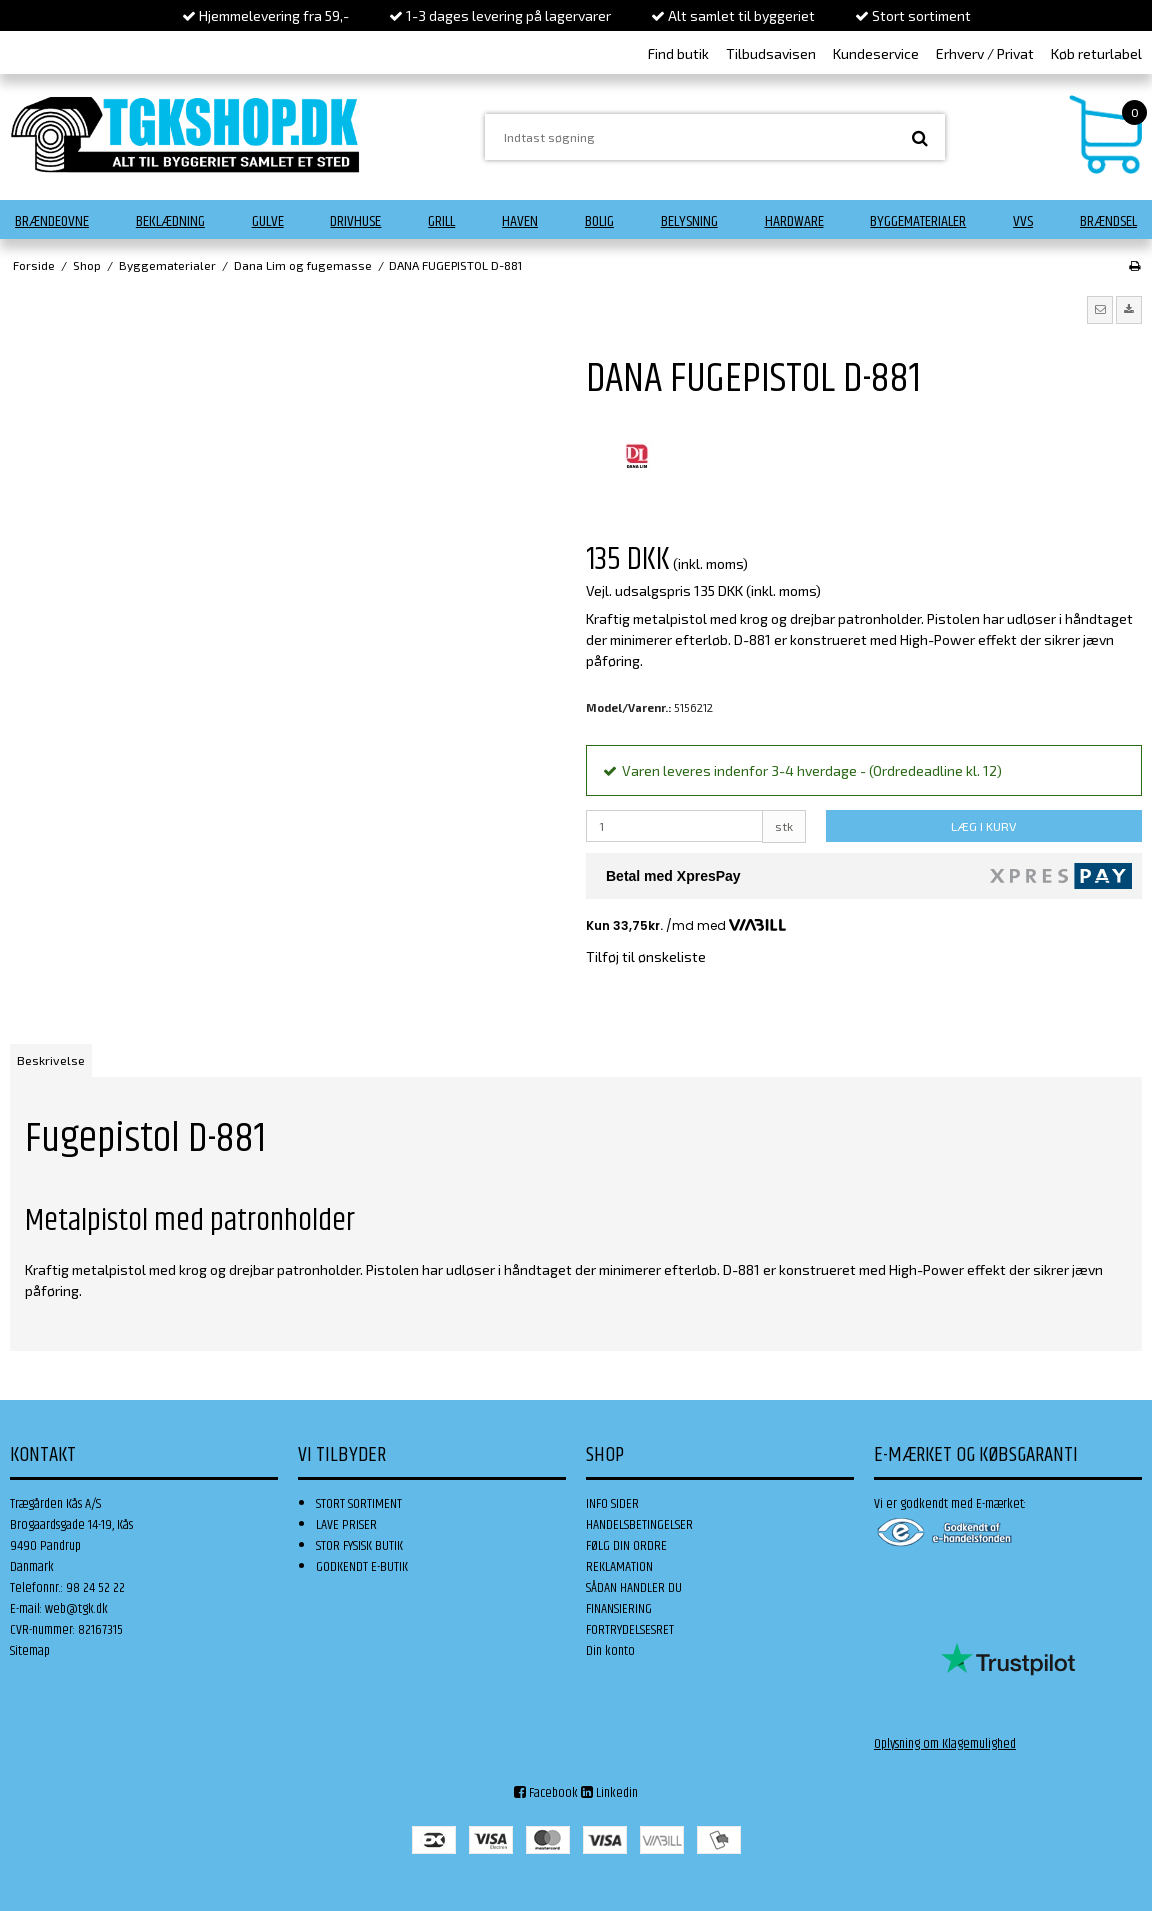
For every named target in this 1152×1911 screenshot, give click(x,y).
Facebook (546, 1793)
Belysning (689, 221)
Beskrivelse (51, 1060)
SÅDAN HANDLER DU (634, 1588)
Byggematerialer (918, 221)
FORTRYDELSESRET (630, 1630)
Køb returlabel (1096, 53)
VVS (1023, 221)
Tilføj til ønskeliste (646, 956)
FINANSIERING (619, 1609)
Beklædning (170, 221)
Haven (520, 221)
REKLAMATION (619, 1567)
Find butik (678, 53)
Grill (441, 221)
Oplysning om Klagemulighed (945, 1744)
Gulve (268, 221)
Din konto (610, 1651)
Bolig (599, 221)
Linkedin (609, 1793)
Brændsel (1108, 221)
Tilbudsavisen (771, 53)
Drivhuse (355, 221)
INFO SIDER (612, 1504)
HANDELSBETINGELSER (639, 1525)
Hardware (794, 221)
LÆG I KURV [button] (983, 826)
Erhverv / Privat (985, 53)
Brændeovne (52, 221)
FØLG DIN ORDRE (626, 1546)
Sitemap (30, 1651)
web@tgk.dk (76, 1609)
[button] (1100, 310)
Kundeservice (876, 53)
